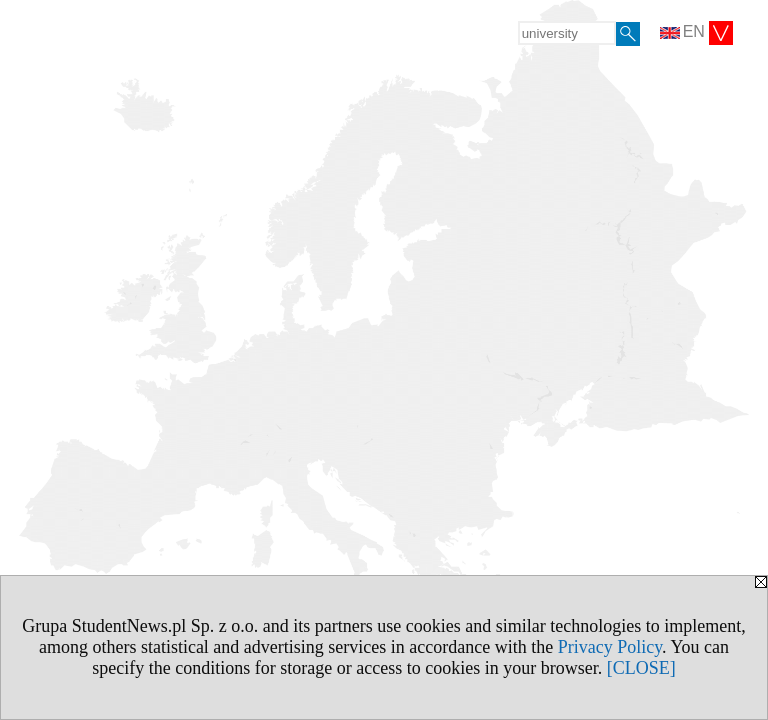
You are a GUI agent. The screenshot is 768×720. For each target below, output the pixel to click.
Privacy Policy (610, 647)
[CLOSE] (641, 668)
